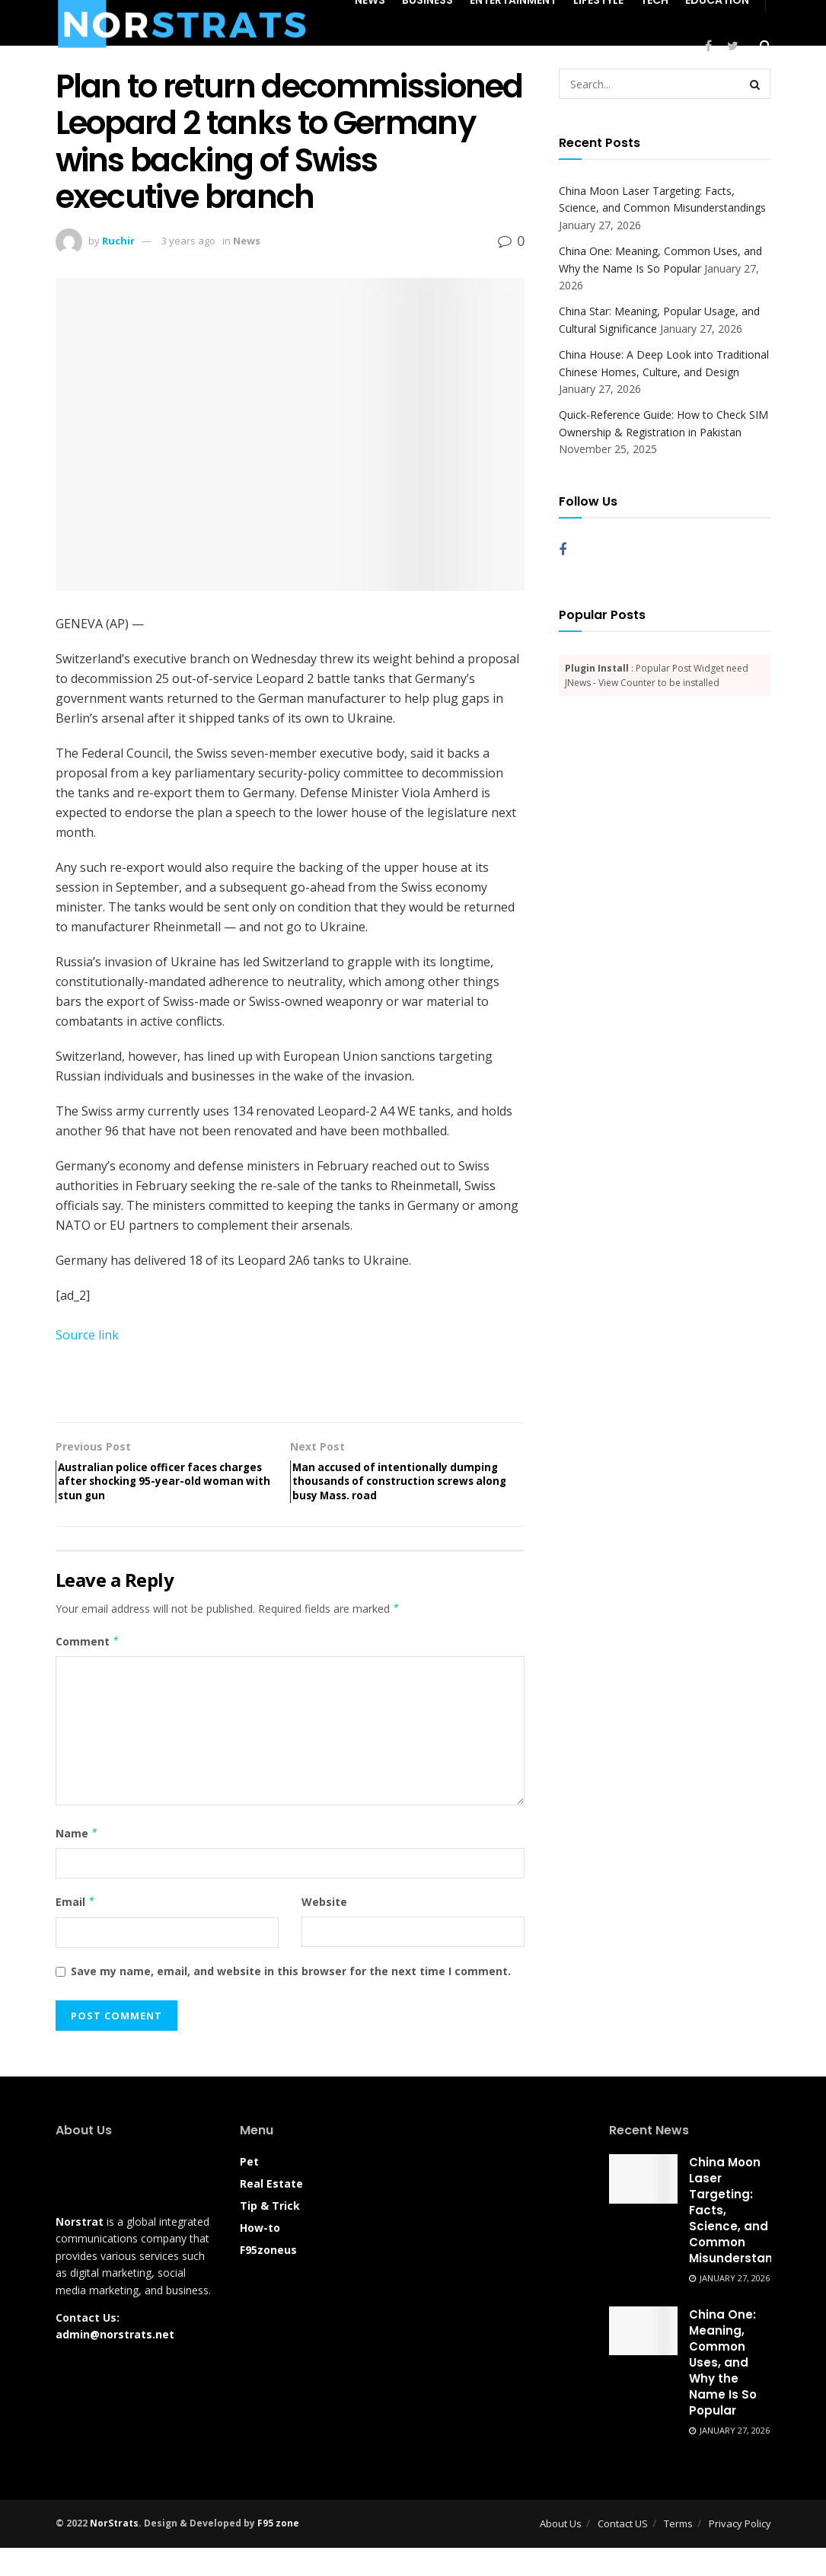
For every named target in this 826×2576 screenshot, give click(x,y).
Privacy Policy (740, 2552)
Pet (249, 2190)
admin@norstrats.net (115, 2363)
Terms (678, 2552)
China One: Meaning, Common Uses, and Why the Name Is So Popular (723, 2391)
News (246, 240)
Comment (88, 1669)
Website (324, 1930)
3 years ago (188, 240)
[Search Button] (755, 84)
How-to (260, 2256)
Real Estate (271, 2212)
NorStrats (114, 2552)
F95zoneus (268, 2278)
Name (77, 1861)
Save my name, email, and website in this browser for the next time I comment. (291, 1999)
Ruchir (118, 240)
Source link (87, 1334)
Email (76, 1931)
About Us (561, 2552)
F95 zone (278, 2552)
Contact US (623, 2552)
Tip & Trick (270, 2234)
